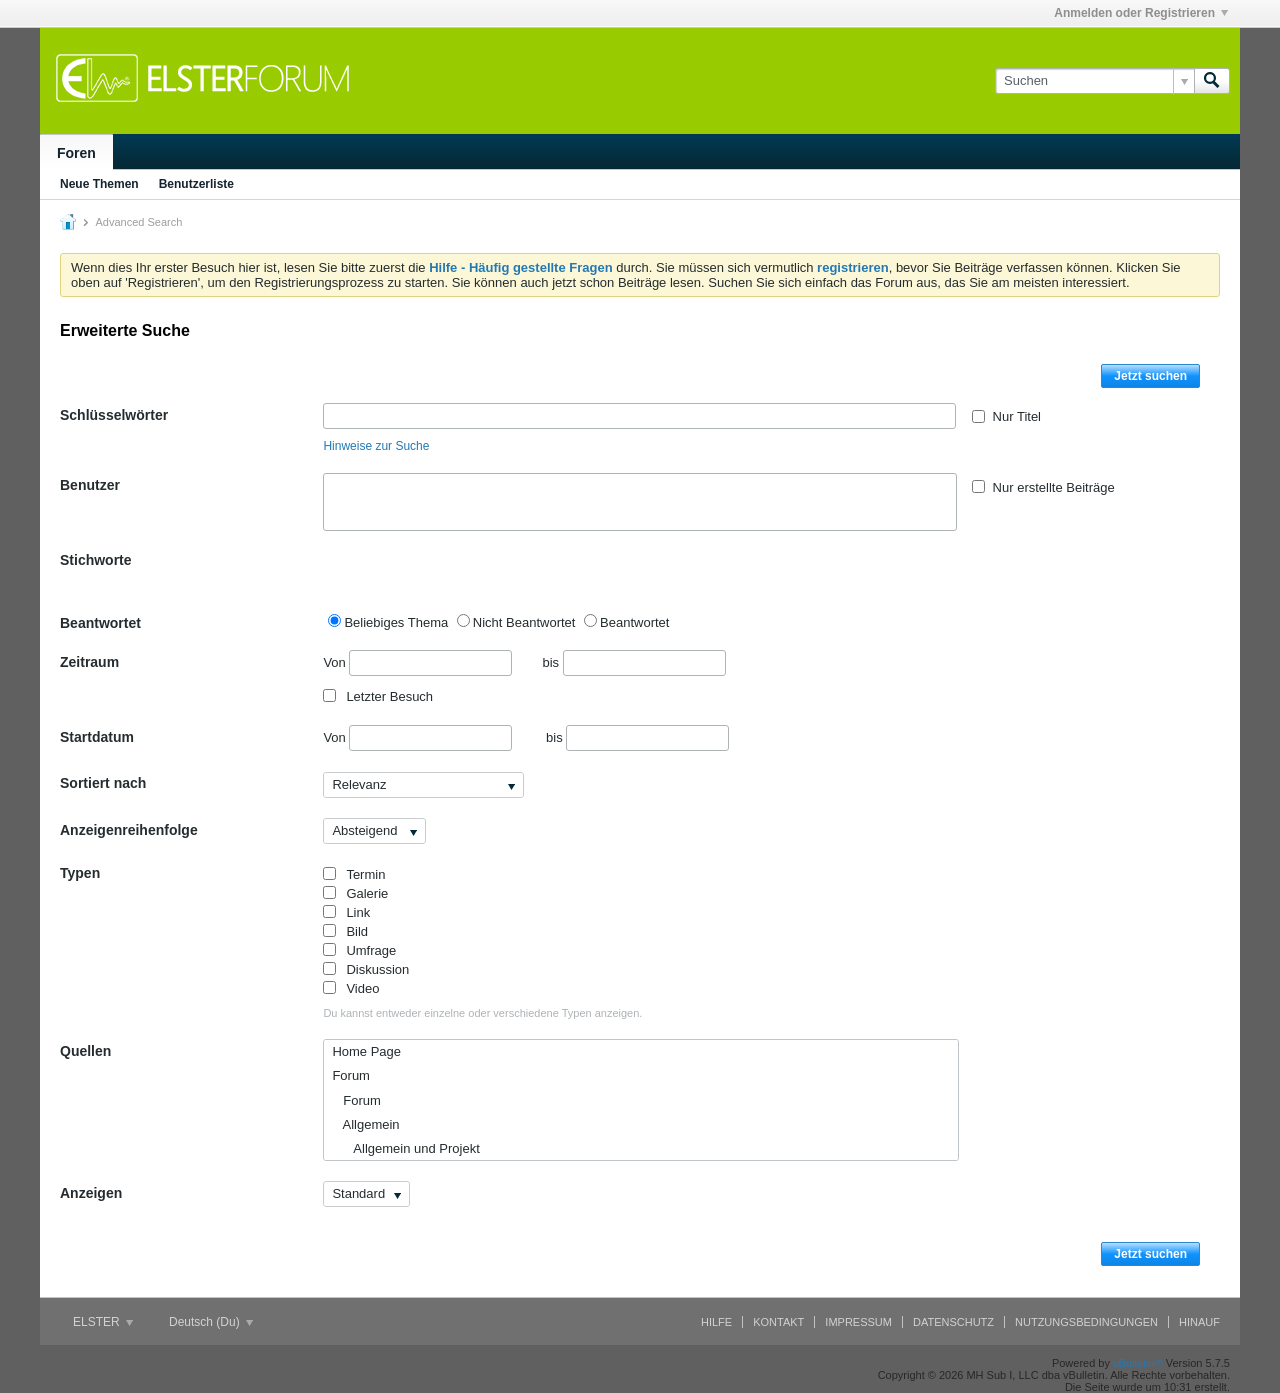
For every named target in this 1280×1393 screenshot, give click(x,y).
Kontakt (778, 1322)
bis (633, 662)
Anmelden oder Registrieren (1141, 13)
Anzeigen (91, 1193)
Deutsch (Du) (211, 1322)
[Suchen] (1094, 81)
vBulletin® (1138, 1363)
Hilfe (716, 1322)
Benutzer (90, 485)
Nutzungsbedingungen (1086, 1322)
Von (417, 663)
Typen (80, 873)
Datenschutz (953, 1322)
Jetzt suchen (1150, 376)
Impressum (858, 1322)
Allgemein (365, 1124)
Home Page (366, 1051)
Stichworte (96, 560)
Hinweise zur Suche (376, 446)
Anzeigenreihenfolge (129, 830)
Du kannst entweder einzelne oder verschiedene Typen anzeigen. (482, 1013)
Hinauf (1199, 1322)
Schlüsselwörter (114, 415)
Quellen (85, 1051)
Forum (351, 1075)
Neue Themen (99, 184)
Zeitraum (89, 662)
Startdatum (97, 737)
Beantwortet (100, 623)
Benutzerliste (196, 184)
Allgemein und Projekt (405, 1148)
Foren (76, 153)
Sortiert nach (103, 783)
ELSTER (103, 1322)
